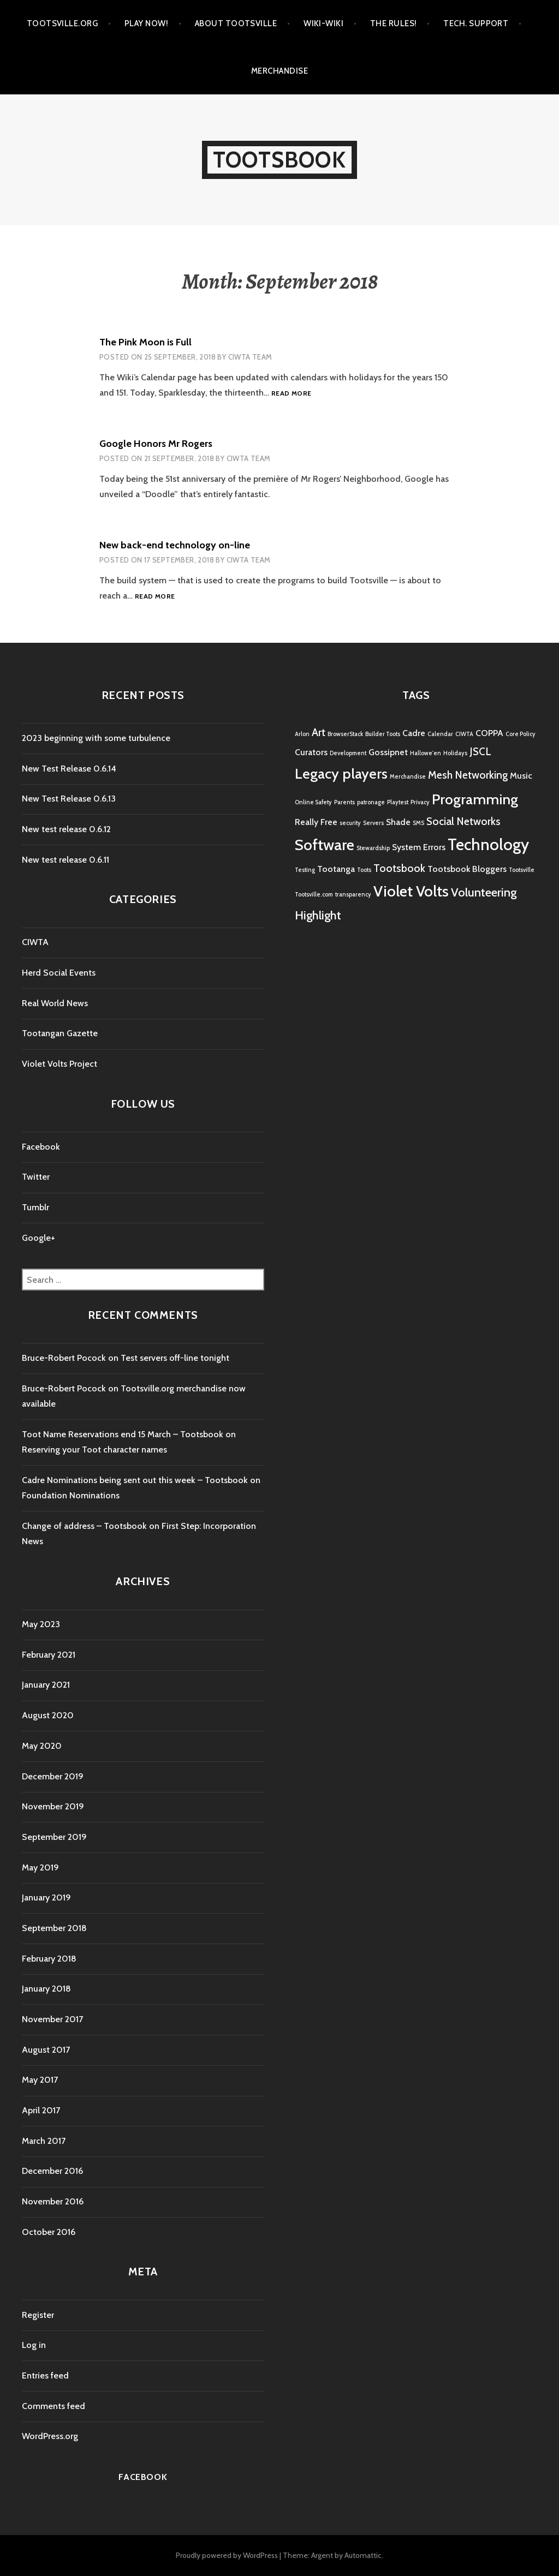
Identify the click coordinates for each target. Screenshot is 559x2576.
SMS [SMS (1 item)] (418, 823)
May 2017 (40, 2080)
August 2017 (46, 2050)
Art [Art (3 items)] (318, 732)
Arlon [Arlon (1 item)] (302, 734)
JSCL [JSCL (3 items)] (480, 751)
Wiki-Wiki (323, 23)
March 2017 (44, 2141)
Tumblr (35, 1207)
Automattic (363, 2555)
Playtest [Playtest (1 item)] (397, 802)
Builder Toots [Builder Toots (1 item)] (382, 734)
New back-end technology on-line (174, 545)
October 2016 (48, 2232)
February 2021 (48, 1654)
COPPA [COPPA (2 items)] (489, 733)
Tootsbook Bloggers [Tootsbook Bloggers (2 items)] (467, 869)
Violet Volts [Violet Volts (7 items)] (411, 891)
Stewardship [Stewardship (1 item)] (373, 848)
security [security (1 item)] (350, 823)
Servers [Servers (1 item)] (373, 823)
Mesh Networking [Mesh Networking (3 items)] (468, 774)
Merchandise (279, 71)
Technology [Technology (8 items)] (488, 844)
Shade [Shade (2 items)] (398, 822)
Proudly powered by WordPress (227, 2555)
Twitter (36, 1177)
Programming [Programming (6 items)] (475, 799)
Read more (291, 393)
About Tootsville (236, 23)
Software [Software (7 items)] (324, 844)
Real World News (55, 1003)
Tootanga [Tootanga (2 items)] (336, 869)
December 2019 (53, 1776)
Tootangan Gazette (60, 1033)
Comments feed (53, 2406)
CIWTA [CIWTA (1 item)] (464, 734)
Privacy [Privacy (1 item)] (420, 802)
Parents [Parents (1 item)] (344, 802)
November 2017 (52, 2019)
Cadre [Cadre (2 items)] (413, 733)
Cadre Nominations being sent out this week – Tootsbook (135, 1480)
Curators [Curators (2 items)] (311, 752)
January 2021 (46, 1685)
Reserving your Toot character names (94, 1449)
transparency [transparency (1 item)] (353, 894)
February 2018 (49, 1958)
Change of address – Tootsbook (84, 1526)
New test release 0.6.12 (66, 829)
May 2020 (42, 1746)
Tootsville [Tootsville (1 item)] (521, 870)
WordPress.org (50, 2436)
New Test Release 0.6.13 (69, 798)
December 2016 (52, 2171)
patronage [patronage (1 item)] (371, 802)
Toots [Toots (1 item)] (364, 870)
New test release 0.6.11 (65, 859)
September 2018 (54, 1928)
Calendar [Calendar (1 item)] (440, 734)
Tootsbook (279, 159)
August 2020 (48, 1715)
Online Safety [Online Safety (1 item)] (313, 802)
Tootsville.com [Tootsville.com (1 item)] (314, 894)
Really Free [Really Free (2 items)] (316, 822)
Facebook (41, 1146)
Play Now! (146, 23)
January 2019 (46, 1897)
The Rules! (393, 23)
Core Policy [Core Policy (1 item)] (521, 734)
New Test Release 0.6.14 (69, 768)
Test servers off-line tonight (175, 1358)
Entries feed (45, 2375)
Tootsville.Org (62, 23)
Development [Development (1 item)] (348, 753)
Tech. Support (475, 23)
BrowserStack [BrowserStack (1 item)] (345, 734)
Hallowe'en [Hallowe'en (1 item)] (425, 753)
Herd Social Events (59, 972)
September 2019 (54, 1837)
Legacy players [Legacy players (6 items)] (341, 773)
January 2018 (46, 1988)
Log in (34, 2345)
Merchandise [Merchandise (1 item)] (408, 776)
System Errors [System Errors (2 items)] (418, 847)
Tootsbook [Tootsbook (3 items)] (399, 868)
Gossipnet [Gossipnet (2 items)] (388, 752)
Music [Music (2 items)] (521, 775)
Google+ (38, 1238)
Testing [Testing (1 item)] (305, 870)
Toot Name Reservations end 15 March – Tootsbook (122, 1434)
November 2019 (53, 1806)
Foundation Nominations (71, 1495)
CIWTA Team (250, 356)
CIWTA (35, 942)
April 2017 (41, 2110)
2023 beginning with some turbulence (96, 738)
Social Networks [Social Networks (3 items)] (463, 821)
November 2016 (53, 2201)
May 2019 (40, 1867)
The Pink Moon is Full (145, 342)
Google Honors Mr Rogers (155, 444)
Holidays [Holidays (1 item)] (455, 753)
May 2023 (41, 1624)
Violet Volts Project (59, 1064)
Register (38, 2315)
